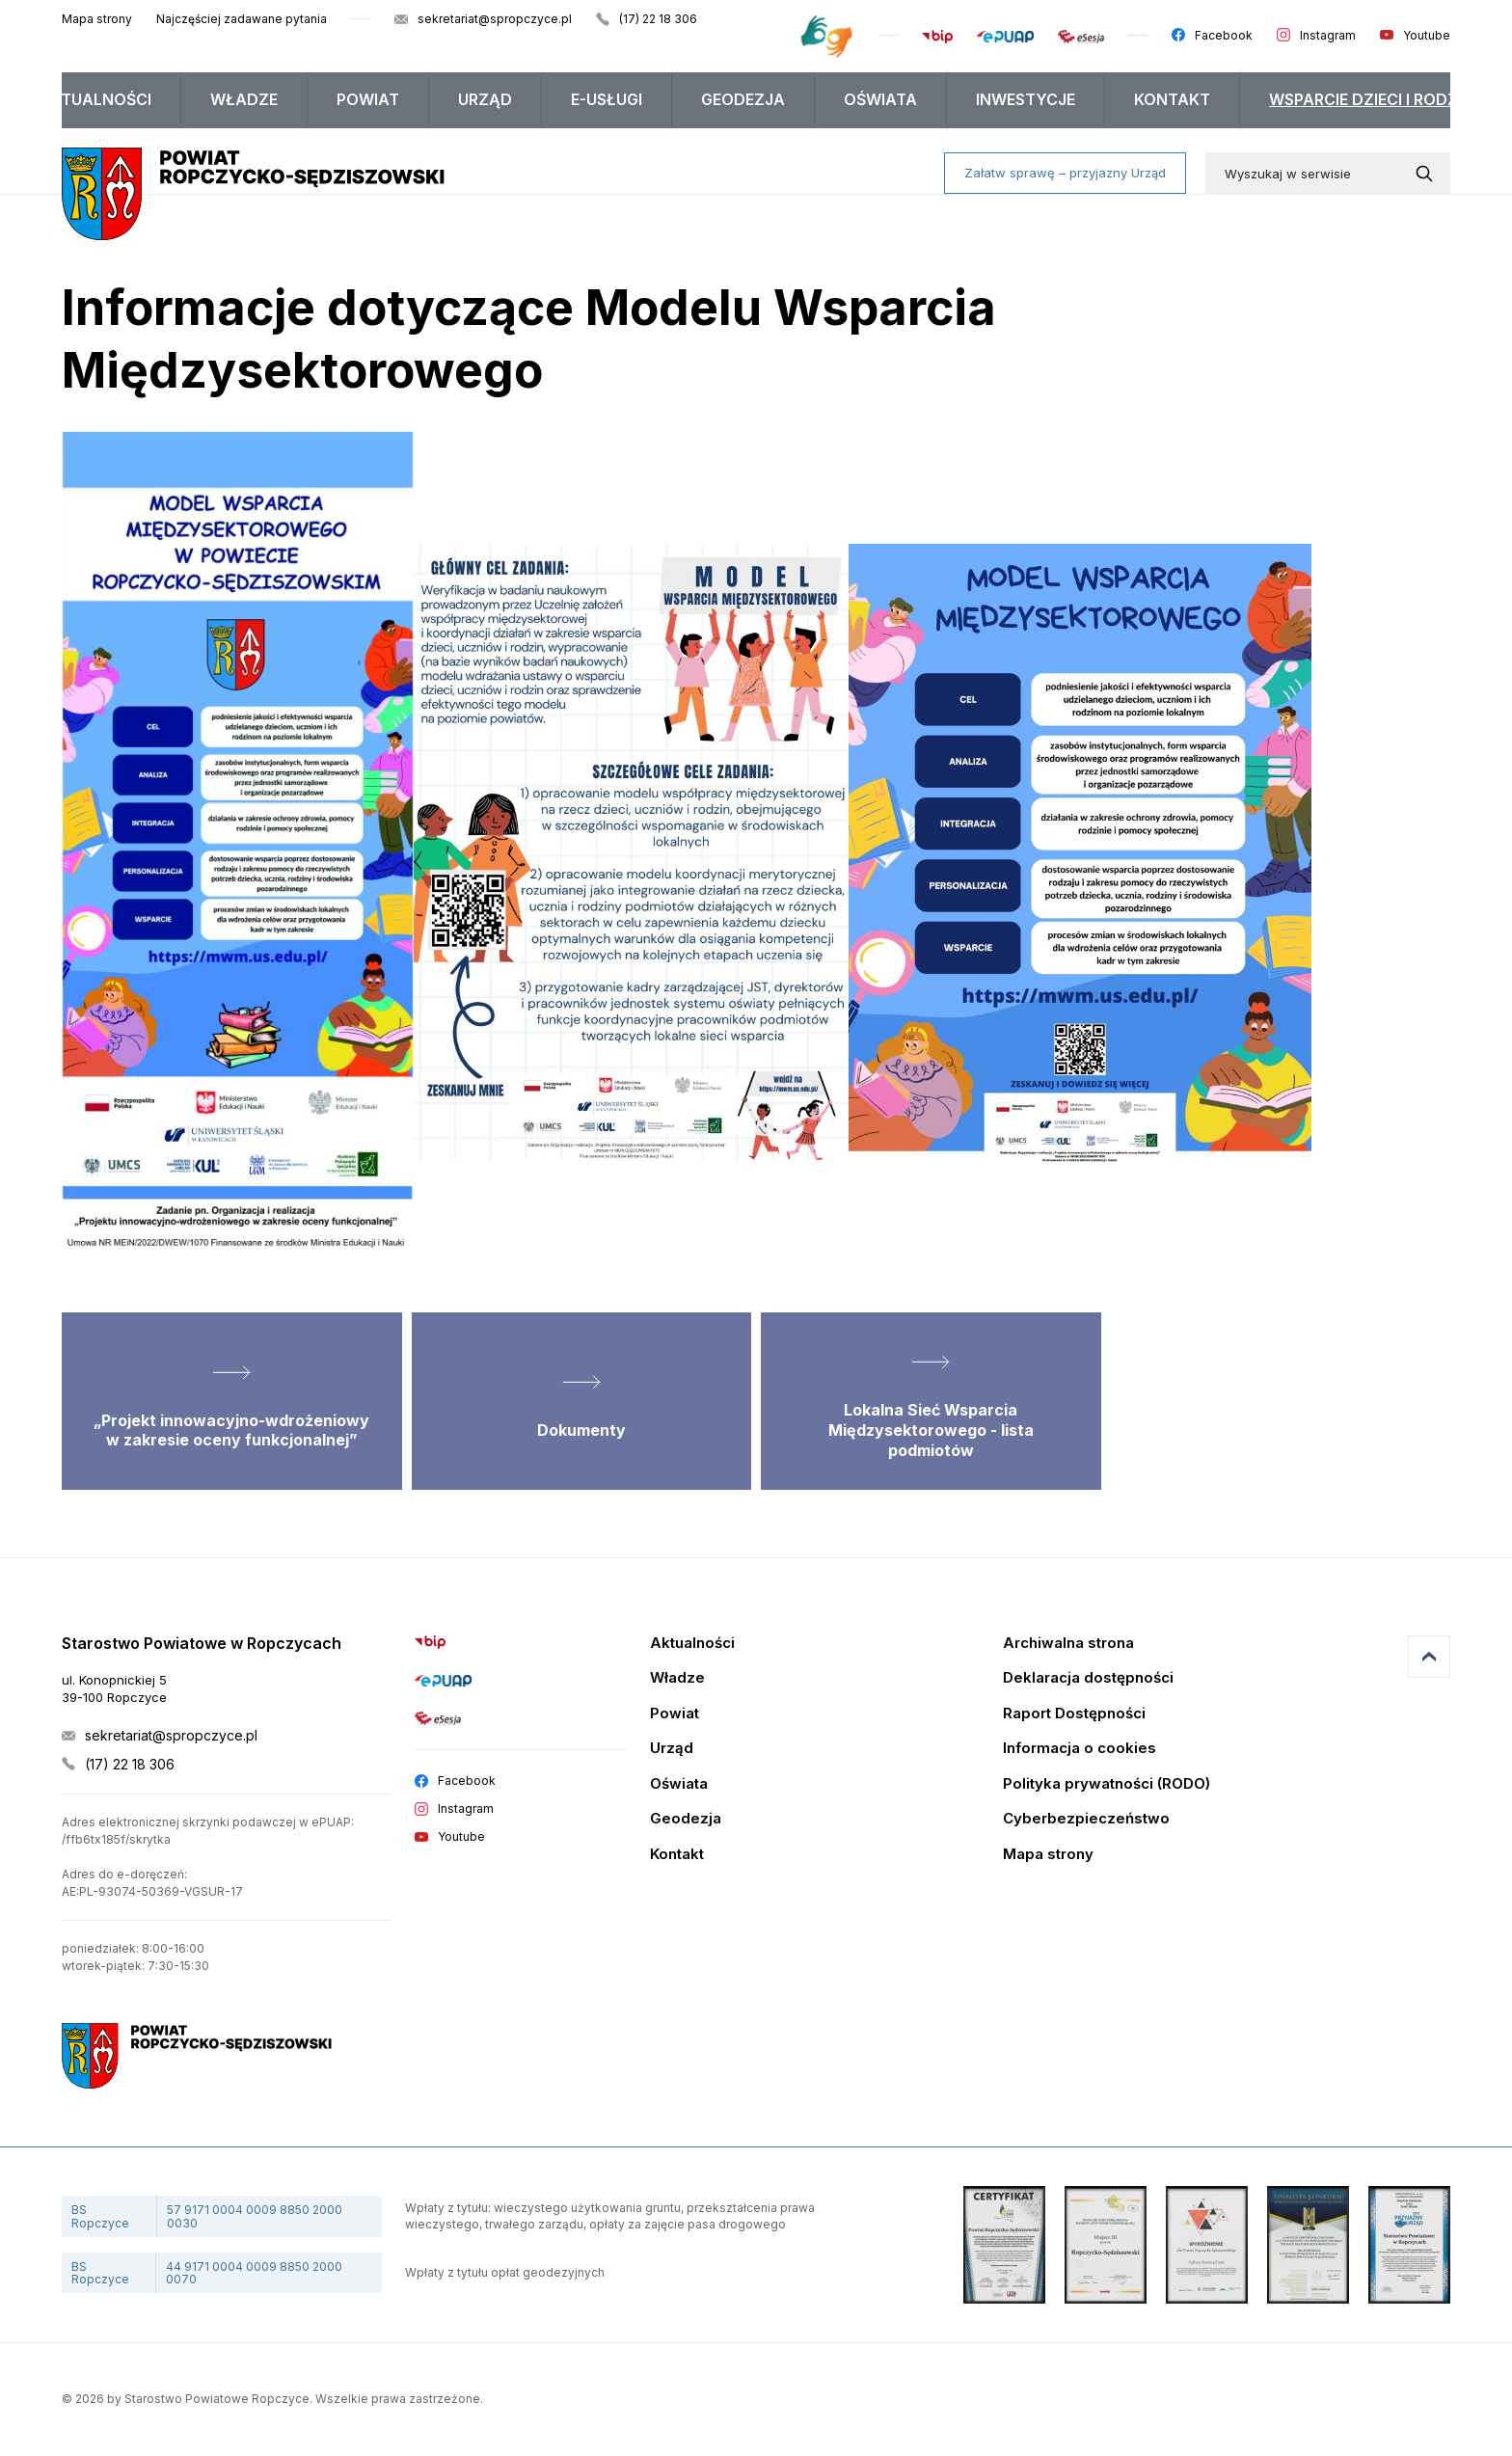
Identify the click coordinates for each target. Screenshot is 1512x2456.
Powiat (368, 99)
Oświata (880, 99)
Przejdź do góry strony (1429, 1656)
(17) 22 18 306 (658, 19)
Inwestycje (1025, 99)
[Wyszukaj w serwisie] (1428, 173)
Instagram (1328, 35)
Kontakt (1172, 99)
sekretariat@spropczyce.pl (495, 19)
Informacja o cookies (1079, 1749)
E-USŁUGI (606, 99)
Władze (244, 99)
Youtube (1426, 35)
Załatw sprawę (1065, 172)
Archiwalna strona (1068, 1643)
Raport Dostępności (1074, 1714)
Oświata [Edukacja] (679, 1784)
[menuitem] (95, 100)
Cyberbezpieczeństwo (1086, 1819)
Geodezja (743, 99)
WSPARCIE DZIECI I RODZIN (1371, 99)
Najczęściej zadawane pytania (241, 19)
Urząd (485, 99)
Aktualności (95, 99)
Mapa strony (97, 19)
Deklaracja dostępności (1088, 1678)
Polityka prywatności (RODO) (1106, 1784)
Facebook (1224, 35)
